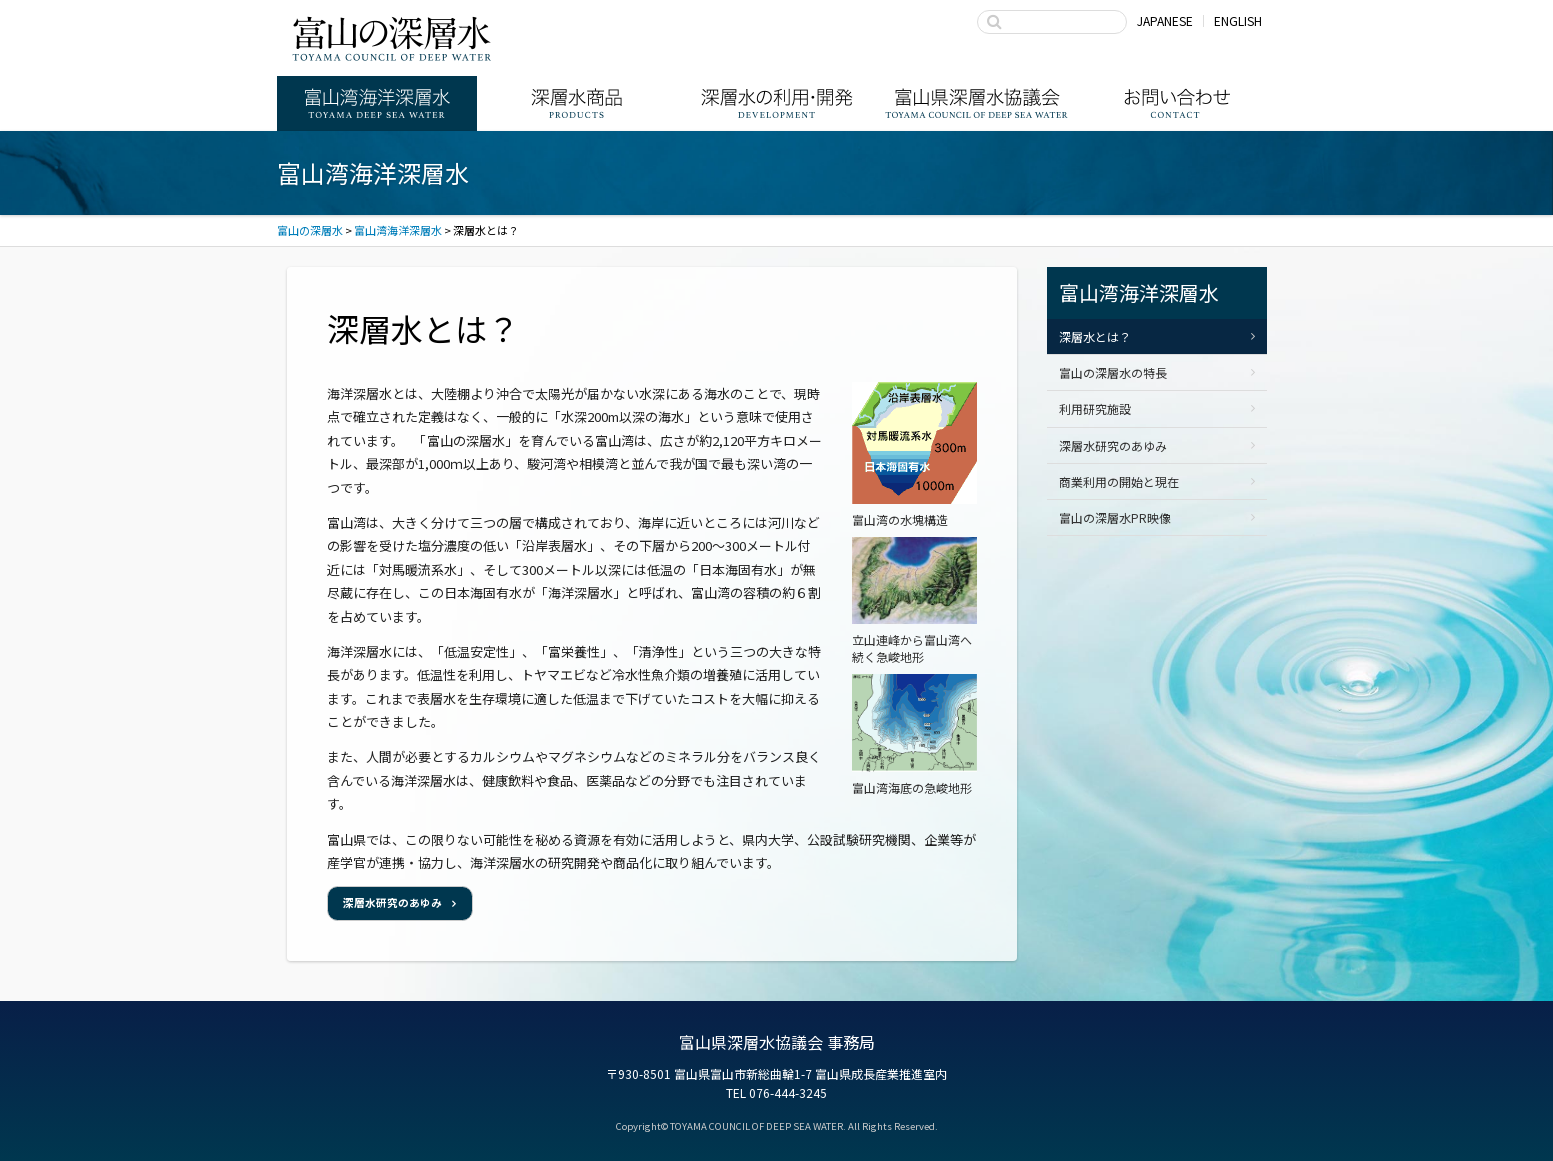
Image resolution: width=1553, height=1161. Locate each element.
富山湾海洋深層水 (377, 103)
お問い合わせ (1177, 103)
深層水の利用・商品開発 (777, 103)
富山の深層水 (392, 38)
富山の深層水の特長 (1113, 372)
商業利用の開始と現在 (1119, 481)
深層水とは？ (1095, 336)
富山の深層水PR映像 (1115, 517)
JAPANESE (1165, 20)
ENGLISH (1238, 20)
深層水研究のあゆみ (392, 902)
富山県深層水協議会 (977, 103)
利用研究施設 (1095, 408)
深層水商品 (577, 103)
